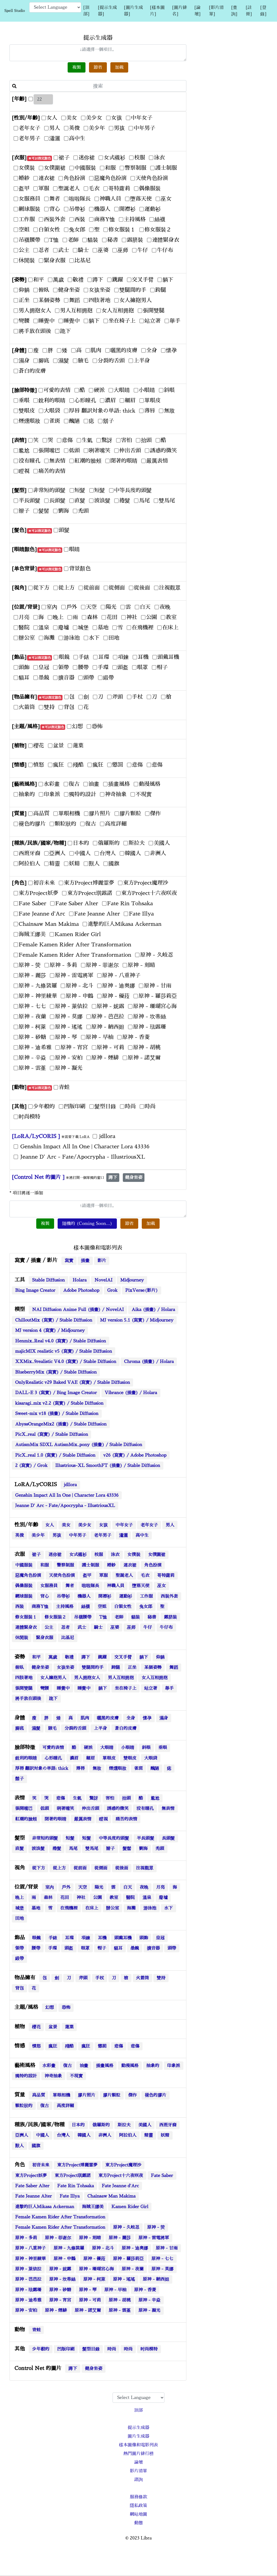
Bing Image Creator (35, 1290)
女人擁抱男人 (53, 1678)
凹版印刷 (65, 2349)
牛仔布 (166, 1627)
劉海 (143, 1848)
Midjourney (132, 1280)
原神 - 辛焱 (149, 2300)
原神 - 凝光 (149, 2310)
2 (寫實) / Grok (31, 1465)
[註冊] (249, 10)
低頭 (44, 1808)
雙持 (161, 1978)
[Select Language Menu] (55, 7)
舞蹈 (173, 1667)
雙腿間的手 (92, 1667)
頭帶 (171, 1948)
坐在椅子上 (125, 1688)
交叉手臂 (123, 1657)
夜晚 (144, 1887)
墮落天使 (140, 1586)
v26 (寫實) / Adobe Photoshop (135, 1455)
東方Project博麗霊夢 (77, 2165)
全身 (130, 1718)
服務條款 (138, 2497)
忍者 (65, 1627)
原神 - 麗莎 (120, 2238)
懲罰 (102, 2046)
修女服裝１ (26, 1617)
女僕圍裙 (156, 1554)
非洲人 (104, 2135)
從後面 (121, 1868)
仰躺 (160, 1657)
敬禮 (69, 1657)
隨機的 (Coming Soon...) (87, 1223)
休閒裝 (21, 1638)
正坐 (132, 1667)
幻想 (49, 2007)
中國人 (42, 2135)
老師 (119, 1617)
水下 (168, 1908)
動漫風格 (129, 2066)
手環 (52, 1948)
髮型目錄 (91, 2349)
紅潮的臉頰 (26, 1819)
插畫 (85, 1260)
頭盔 (68, 1948)
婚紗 (111, 1565)
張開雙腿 (23, 1688)
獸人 (19, 2146)
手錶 (52, 1938)
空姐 (102, 1606)
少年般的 (40, 2349)
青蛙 (36, 2330)
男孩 (56, 1535)
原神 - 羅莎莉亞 (128, 2259)
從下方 (38, 1868)
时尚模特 (149, 2349)
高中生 (142, 1535)
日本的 (78, 2125)
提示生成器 (138, 2427)
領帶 (19, 1948)
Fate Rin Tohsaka (75, 2186)
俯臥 (19, 1667)
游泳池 (149, 1908)
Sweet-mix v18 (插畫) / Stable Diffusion (56, 1413)
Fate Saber (162, 2175)
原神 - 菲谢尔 (58, 2238)
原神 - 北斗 (103, 2248)
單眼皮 (109, 1758)
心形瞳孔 (53, 1758)
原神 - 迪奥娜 (135, 2248)
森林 (48, 1897)
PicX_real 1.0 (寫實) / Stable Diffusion (55, 1455)
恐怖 (66, 2007)
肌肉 (84, 1718)
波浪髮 (38, 1848)
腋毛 (52, 1728)
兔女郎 (145, 1606)
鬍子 (19, 1779)
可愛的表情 (53, 1747)
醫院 (130, 1897)
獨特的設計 (26, 2076)
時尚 (111, 2349)
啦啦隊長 (90, 1586)
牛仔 (147, 1627)
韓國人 (83, 2135)
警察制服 (65, 1565)
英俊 (19, 1535)
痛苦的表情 (126, 1819)
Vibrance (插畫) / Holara (131, 1393)
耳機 (102, 1938)
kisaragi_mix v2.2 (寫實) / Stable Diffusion (59, 1403)
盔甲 (87, 1575)
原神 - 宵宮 (60, 2300)
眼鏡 (36, 1938)
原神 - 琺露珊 (28, 2290)
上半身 (100, 1728)
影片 (101, 1260)
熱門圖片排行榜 (138, 2453)
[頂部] (86, 10)
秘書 (151, 1617)
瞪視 (103, 1819)
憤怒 (36, 2046)
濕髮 (36, 1728)
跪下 (53, 1698)
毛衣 (145, 1575)
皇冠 (160, 1938)
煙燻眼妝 (117, 1768)
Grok (112, 1290)
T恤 (103, 1617)
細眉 (90, 1758)
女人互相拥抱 (154, 1678)
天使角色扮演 (62, 1575)
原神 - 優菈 (94, 2259)
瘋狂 (52, 2046)
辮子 (110, 1848)
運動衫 (125, 1596)
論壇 (138, 2462)
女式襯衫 (78, 1554)
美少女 (84, 1525)
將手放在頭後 (28, 1698)
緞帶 (19, 1958)
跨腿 (115, 1667)
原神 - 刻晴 (90, 2238)
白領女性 (122, 1606)
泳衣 (115, 1554)
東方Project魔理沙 (123, 2165)
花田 (64, 1897)
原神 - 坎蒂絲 (62, 2279)
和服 (44, 1565)
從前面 (80, 1868)
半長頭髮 (145, 1838)
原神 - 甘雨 (167, 2248)
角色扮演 (152, 1565)
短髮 (70, 1838)
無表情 (167, 1808)
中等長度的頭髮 (114, 1838)
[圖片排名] (179, 10)
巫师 (131, 1627)
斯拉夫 (124, 2125)
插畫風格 (104, 2066)
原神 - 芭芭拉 (28, 2279)
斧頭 (83, 1978)
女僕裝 (133, 1554)
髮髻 (127, 1848)
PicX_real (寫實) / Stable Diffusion (51, 1434)
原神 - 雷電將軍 (153, 2238)
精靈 (148, 2135)
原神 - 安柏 (26, 2310)
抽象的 (152, 2066)
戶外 (66, 1887)
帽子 (101, 1948)
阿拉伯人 (127, 2135)
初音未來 (40, 2165)
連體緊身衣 (26, 1627)
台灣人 (63, 2135)
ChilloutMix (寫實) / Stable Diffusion (53, 1320)
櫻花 (36, 2027)
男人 (170, 1525)
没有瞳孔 (145, 1808)
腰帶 (36, 1948)
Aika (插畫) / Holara (153, 1309)
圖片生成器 (138, 2436)
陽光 (99, 1887)
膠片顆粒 (111, 2095)
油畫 (84, 2066)
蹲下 (112, 1177)
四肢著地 (23, 1678)
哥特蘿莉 (165, 1575)
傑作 (132, 2095)
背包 (19, 1988)
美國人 (144, 2125)
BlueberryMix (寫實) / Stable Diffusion (56, 1372)
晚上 (19, 1897)
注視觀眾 (144, 1868)
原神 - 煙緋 (56, 2310)
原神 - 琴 (88, 2290)
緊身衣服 (44, 1638)
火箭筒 (142, 1978)
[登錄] (263, 10)
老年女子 (149, 1525)
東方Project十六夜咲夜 (120, 2175)
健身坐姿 (133, 1177)
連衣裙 (129, 1565)
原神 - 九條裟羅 (69, 2248)
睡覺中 (63, 1688)
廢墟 (163, 1897)
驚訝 (93, 1798)
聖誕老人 (124, 1575)
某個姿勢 (152, 1667)
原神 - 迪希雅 (28, 2300)
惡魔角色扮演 (28, 1575)
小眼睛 (127, 1747)
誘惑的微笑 (117, 1808)
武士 (81, 1627)
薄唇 (80, 1768)
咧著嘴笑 (65, 1808)
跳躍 (102, 1657)
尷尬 (155, 1798)
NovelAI (103, 1280)
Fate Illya (70, 2196)
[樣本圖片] (157, 10)
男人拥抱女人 (87, 1678)
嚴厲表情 (82, 1819)
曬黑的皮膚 (107, 1718)
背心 (44, 1596)
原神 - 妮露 (60, 2269)
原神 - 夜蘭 (133, 2269)
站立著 (150, 1688)
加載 (119, 67)
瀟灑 (123, 1535)
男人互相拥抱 (121, 1678)
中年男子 (77, 1535)
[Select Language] (138, 2397)
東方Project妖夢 (31, 2175)
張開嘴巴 (23, 1808)
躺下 (143, 1657)
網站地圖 (138, 2514)
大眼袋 (150, 1758)
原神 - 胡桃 (120, 2300)
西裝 (19, 1606)
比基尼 (67, 1638)
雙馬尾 (91, 1848)
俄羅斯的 (101, 2125)
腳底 (19, 1728)
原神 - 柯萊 (94, 2279)
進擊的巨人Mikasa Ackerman (44, 2207)
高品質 (38, 2095)
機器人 (83, 1596)
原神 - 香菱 (145, 2290)
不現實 (76, 2076)
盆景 (52, 2027)
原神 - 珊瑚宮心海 (96, 2269)
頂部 (138, 2410)
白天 (127, 1887)
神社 (81, 1897)
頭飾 (143, 1938)
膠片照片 (86, 2095)
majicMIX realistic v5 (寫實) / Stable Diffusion (63, 1351)
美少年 (38, 1535)
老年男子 (102, 1535)
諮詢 (138, 2479)
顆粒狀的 (23, 2106)
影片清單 (138, 2471)
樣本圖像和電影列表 (138, 2445)
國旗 (36, 2146)
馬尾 (73, 1848)
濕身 (163, 1718)
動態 (138, 2523)
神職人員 (115, 1586)
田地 (19, 1918)
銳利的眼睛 (26, 1758)
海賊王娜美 (93, 2207)
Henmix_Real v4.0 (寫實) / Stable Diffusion (60, 1341)
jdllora (70, 1485)
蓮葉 (69, 2027)
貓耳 (118, 1948)
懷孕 (147, 1718)
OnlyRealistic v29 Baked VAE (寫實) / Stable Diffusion (72, 1382)
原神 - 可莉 (90, 2300)
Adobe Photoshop (81, 1290)
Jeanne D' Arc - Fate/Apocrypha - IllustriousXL (65, 1505)
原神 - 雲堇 (120, 2310)
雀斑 (138, 1768)
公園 (97, 1897)
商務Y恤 (40, 1606)
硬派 (88, 1747)
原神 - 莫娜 (162, 2269)
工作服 (146, 1596)
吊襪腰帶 (82, 1617)
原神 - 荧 (156, 2227)
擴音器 (153, 1948)
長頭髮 (168, 1838)
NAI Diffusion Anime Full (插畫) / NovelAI (78, 1309)
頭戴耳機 (123, 1938)
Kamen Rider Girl (130, 2207)
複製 (76, 67)
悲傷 (60, 1798)
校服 (98, 1554)
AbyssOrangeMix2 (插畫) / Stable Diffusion (61, 1424)
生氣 (77, 1798)
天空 (82, 1887)
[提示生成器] (107, 10)
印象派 (173, 2066)
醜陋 (154, 1768)
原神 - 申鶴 (64, 2259)
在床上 (91, 1908)
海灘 (131, 1908)
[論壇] (197, 10)
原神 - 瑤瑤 (124, 2279)
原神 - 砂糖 (60, 2290)
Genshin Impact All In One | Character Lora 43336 (66, 1495)
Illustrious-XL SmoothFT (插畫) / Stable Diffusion (107, 1465)
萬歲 (52, 1657)
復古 (67, 2066)
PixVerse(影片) (141, 1290)
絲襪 (85, 1606)
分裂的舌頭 (75, 1728)
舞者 (69, 1586)
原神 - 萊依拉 (28, 2269)
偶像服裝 (23, 1586)
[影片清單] (216, 10)
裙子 (36, 1554)
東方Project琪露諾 (73, 2175)
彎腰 (44, 1688)
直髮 (19, 1848)
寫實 (69, 1260)
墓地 (36, 1908)
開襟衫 (104, 1596)
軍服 (103, 1575)
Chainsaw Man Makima (111, 2196)
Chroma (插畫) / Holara (149, 1361)
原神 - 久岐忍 (126, 2227)
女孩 (103, 1525)
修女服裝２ (55, 1617)
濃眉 (74, 1758)
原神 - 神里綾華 (30, 2259)
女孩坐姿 (65, 1667)
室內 (49, 1887)
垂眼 (162, 1747)
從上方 (59, 1868)
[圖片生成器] (133, 10)
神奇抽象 (53, 2076)
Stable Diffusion (48, 1280)
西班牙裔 (167, 2125)
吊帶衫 (63, 1596)
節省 (98, 67)
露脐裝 (170, 1617)
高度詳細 (65, 2106)
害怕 (110, 1798)
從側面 (100, 1868)
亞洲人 (21, 2135)
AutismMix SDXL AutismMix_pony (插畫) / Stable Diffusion (78, 1445)
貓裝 (135, 1617)
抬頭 (126, 1798)
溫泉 (147, 1897)
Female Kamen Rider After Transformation (60, 2217)
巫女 (161, 1586)
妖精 (165, 2135)
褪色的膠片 (155, 2095)
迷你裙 (54, 1554)
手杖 (99, 1978)
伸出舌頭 (90, 1808)
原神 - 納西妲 (156, 2279)
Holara (79, 1280)
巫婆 (114, 1627)
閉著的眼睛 (55, 1819)
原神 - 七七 (162, 2259)
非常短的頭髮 (45, 1838)
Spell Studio (14, 10)
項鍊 (85, 1938)
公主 (49, 1627)
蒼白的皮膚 (125, 1728)
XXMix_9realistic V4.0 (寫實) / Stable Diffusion (65, 1361)
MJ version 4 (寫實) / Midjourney (50, 1330)
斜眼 (146, 1747)
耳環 (69, 1938)
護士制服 (90, 1565)
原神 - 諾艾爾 (88, 2310)
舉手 (169, 1688)
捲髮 (56, 1848)
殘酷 (69, 2046)
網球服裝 (23, 1596)
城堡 (19, 1908)
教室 (114, 1897)
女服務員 (49, 1586)
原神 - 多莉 (26, 2238)
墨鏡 (134, 1948)
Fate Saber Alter (32, 2186)
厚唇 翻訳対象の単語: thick (41, 1768)
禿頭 (160, 1848)
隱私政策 (138, 2505)
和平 (36, 1657)
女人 (49, 1525)
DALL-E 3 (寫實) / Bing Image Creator (56, 1393)
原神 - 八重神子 (30, 2248)
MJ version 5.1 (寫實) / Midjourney (136, 1320)
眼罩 (85, 1948)
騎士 (98, 1627)
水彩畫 (48, 2066)
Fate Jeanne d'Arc (120, 2186)
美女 (66, 1525)
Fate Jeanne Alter (33, 2196)
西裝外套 (169, 1596)
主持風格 (65, 1606)
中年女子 (124, 1525)
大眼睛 (106, 1747)
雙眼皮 (129, 1758)
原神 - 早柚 (115, 2290)
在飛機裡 (68, 1908)
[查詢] (234, 10)
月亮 (160, 1887)
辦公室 (112, 1908)
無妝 (97, 1768)
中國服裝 (23, 1565)
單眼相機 (61, 2095)
